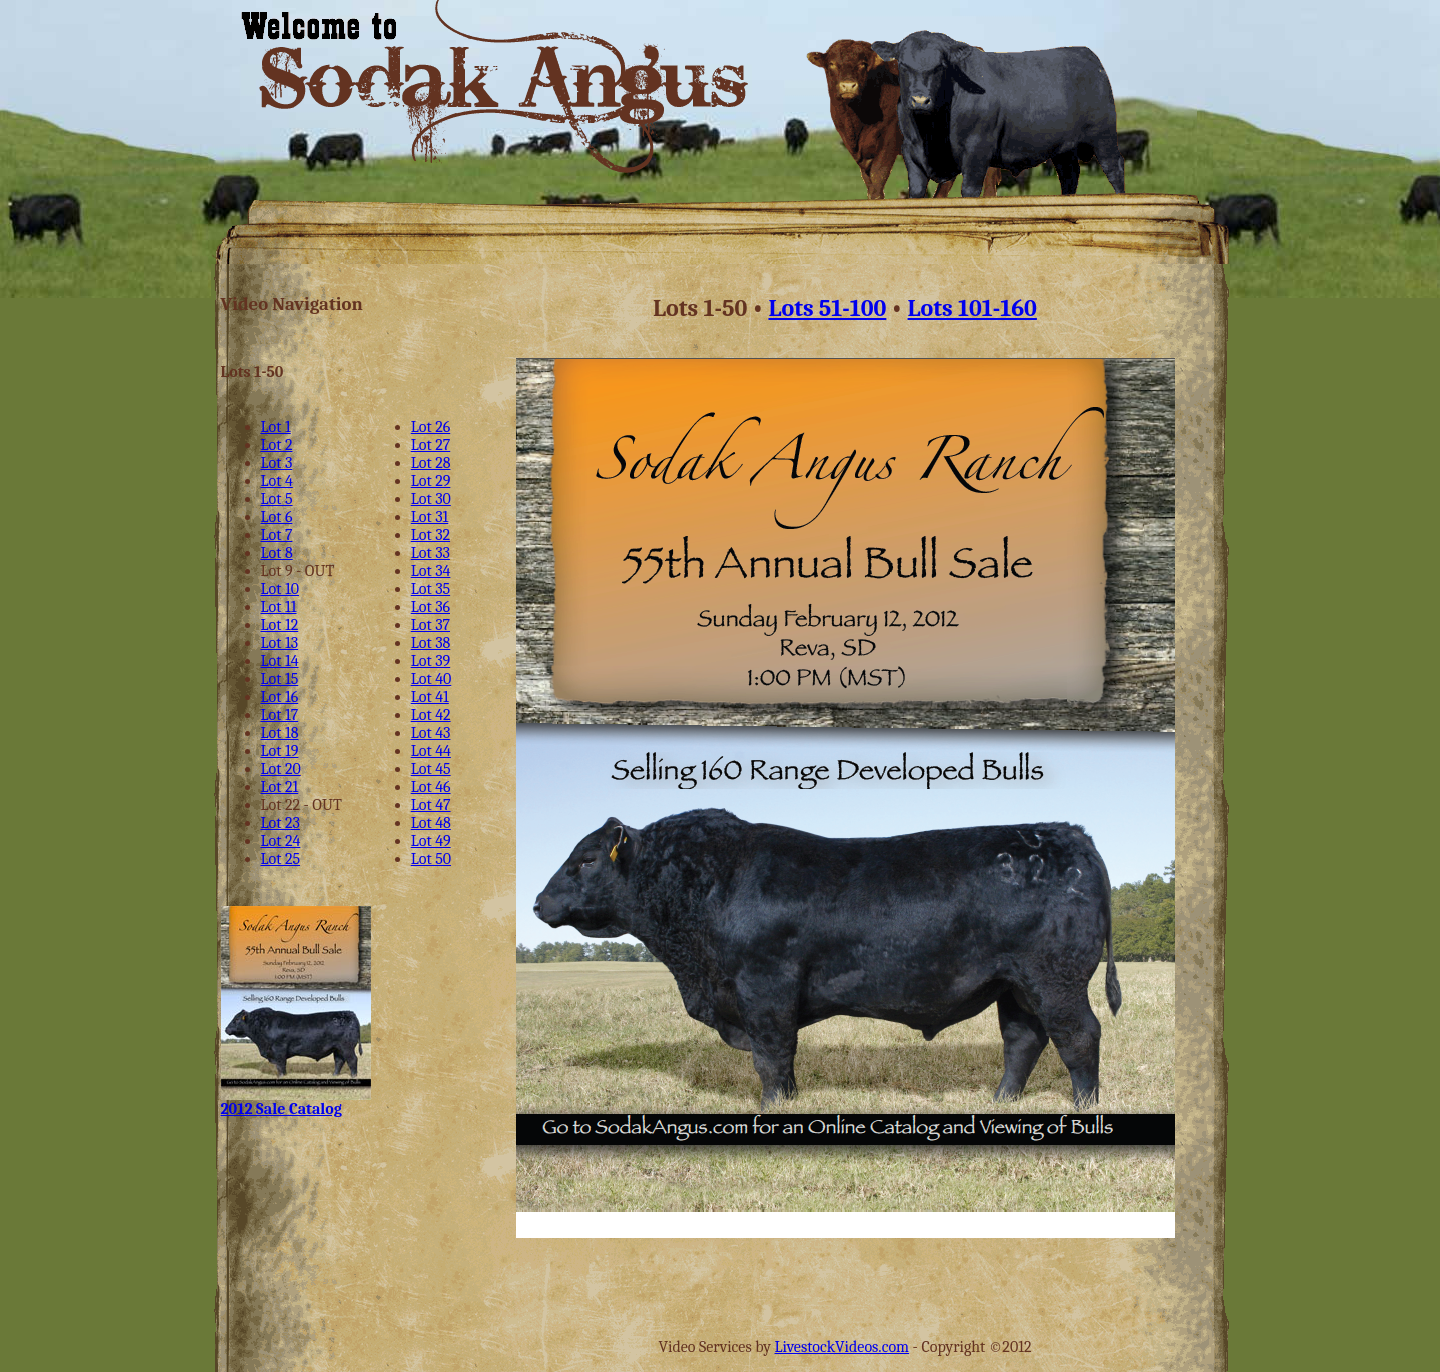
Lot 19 (280, 751)
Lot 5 (277, 499)
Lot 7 (277, 535)
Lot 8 (277, 553)
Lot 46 (431, 787)
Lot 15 (280, 679)
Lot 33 (430, 553)
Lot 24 (281, 841)
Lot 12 (280, 625)
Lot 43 (431, 733)
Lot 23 (280, 823)
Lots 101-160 (972, 308)
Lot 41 (430, 697)
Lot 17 (280, 715)
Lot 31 (430, 517)
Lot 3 (277, 463)
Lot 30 (431, 499)
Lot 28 (431, 463)
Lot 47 (431, 805)
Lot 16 (280, 697)
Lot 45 (431, 769)
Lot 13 (280, 643)
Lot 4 (277, 481)
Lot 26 (431, 427)
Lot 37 (430, 625)
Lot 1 (276, 427)
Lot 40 (431, 679)
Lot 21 (280, 787)
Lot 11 (279, 607)
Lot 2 (277, 445)
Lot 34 (431, 571)
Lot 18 (280, 733)
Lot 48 (431, 823)
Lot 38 (431, 643)
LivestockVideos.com (842, 1347)
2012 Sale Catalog (281, 1109)
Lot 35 (430, 589)
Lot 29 (431, 481)
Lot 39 (430, 661)
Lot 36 (430, 607)
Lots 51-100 (827, 308)
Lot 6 (277, 517)
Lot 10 (280, 589)
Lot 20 (281, 769)
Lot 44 (431, 751)
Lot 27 (431, 445)
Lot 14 (280, 661)
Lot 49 (431, 841)
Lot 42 (431, 715)
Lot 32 (430, 535)
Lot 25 (281, 859)
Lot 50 (431, 859)
